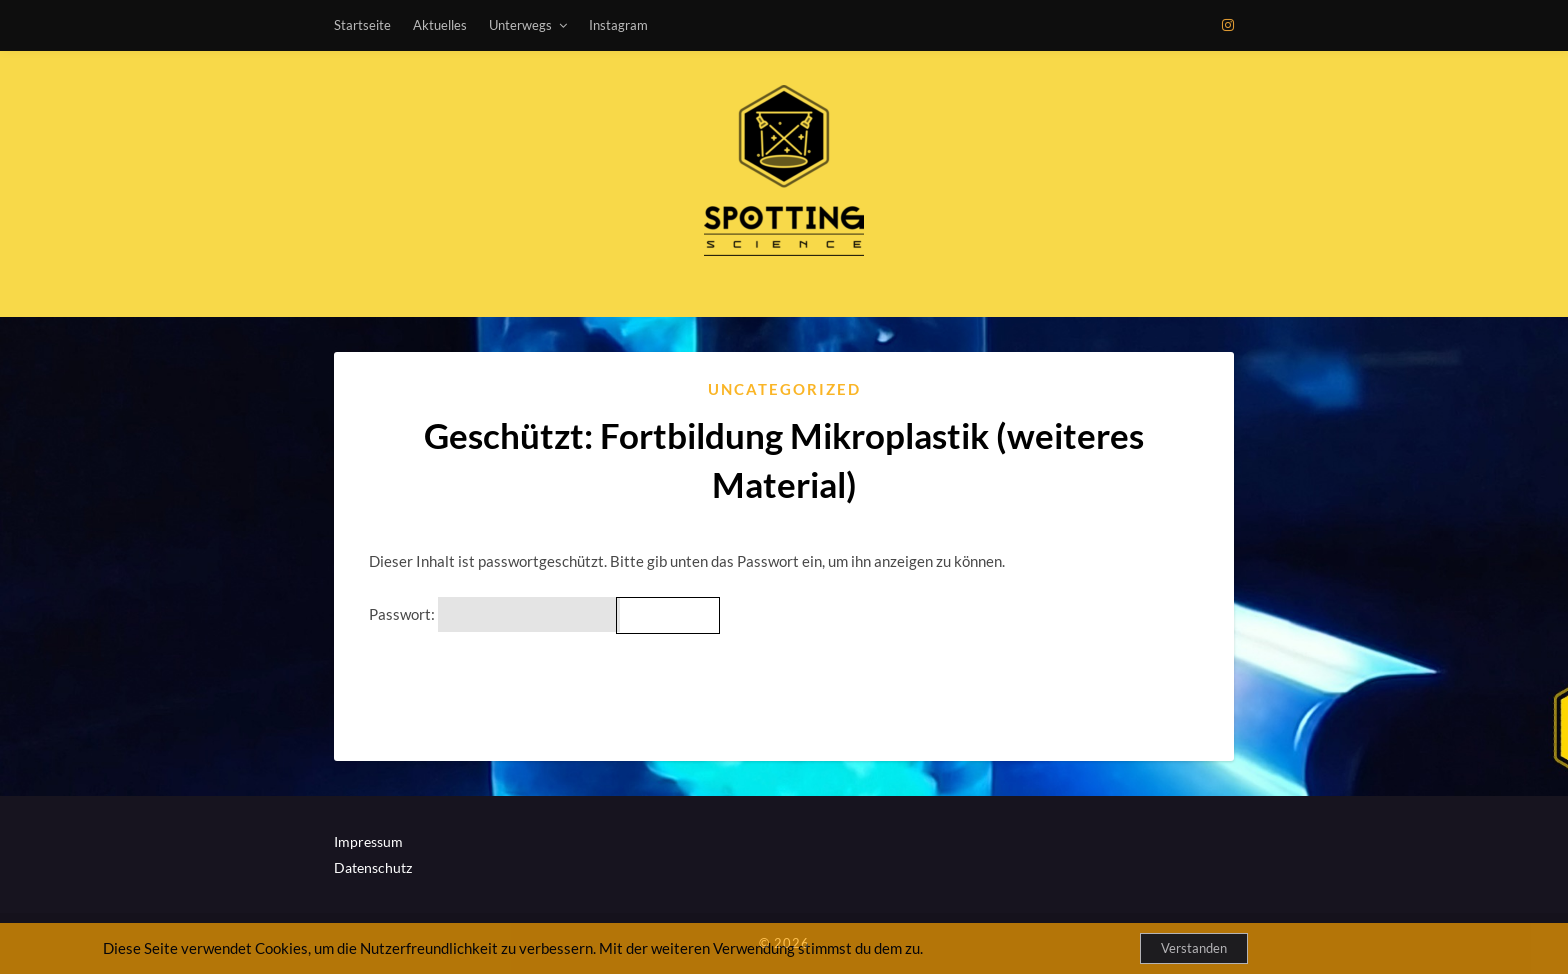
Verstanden (1194, 948)
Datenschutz (373, 867)
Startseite (362, 25)
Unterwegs (520, 25)
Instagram (618, 25)
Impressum (368, 841)
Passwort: (494, 614)
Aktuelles (440, 25)
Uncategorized (784, 389)
